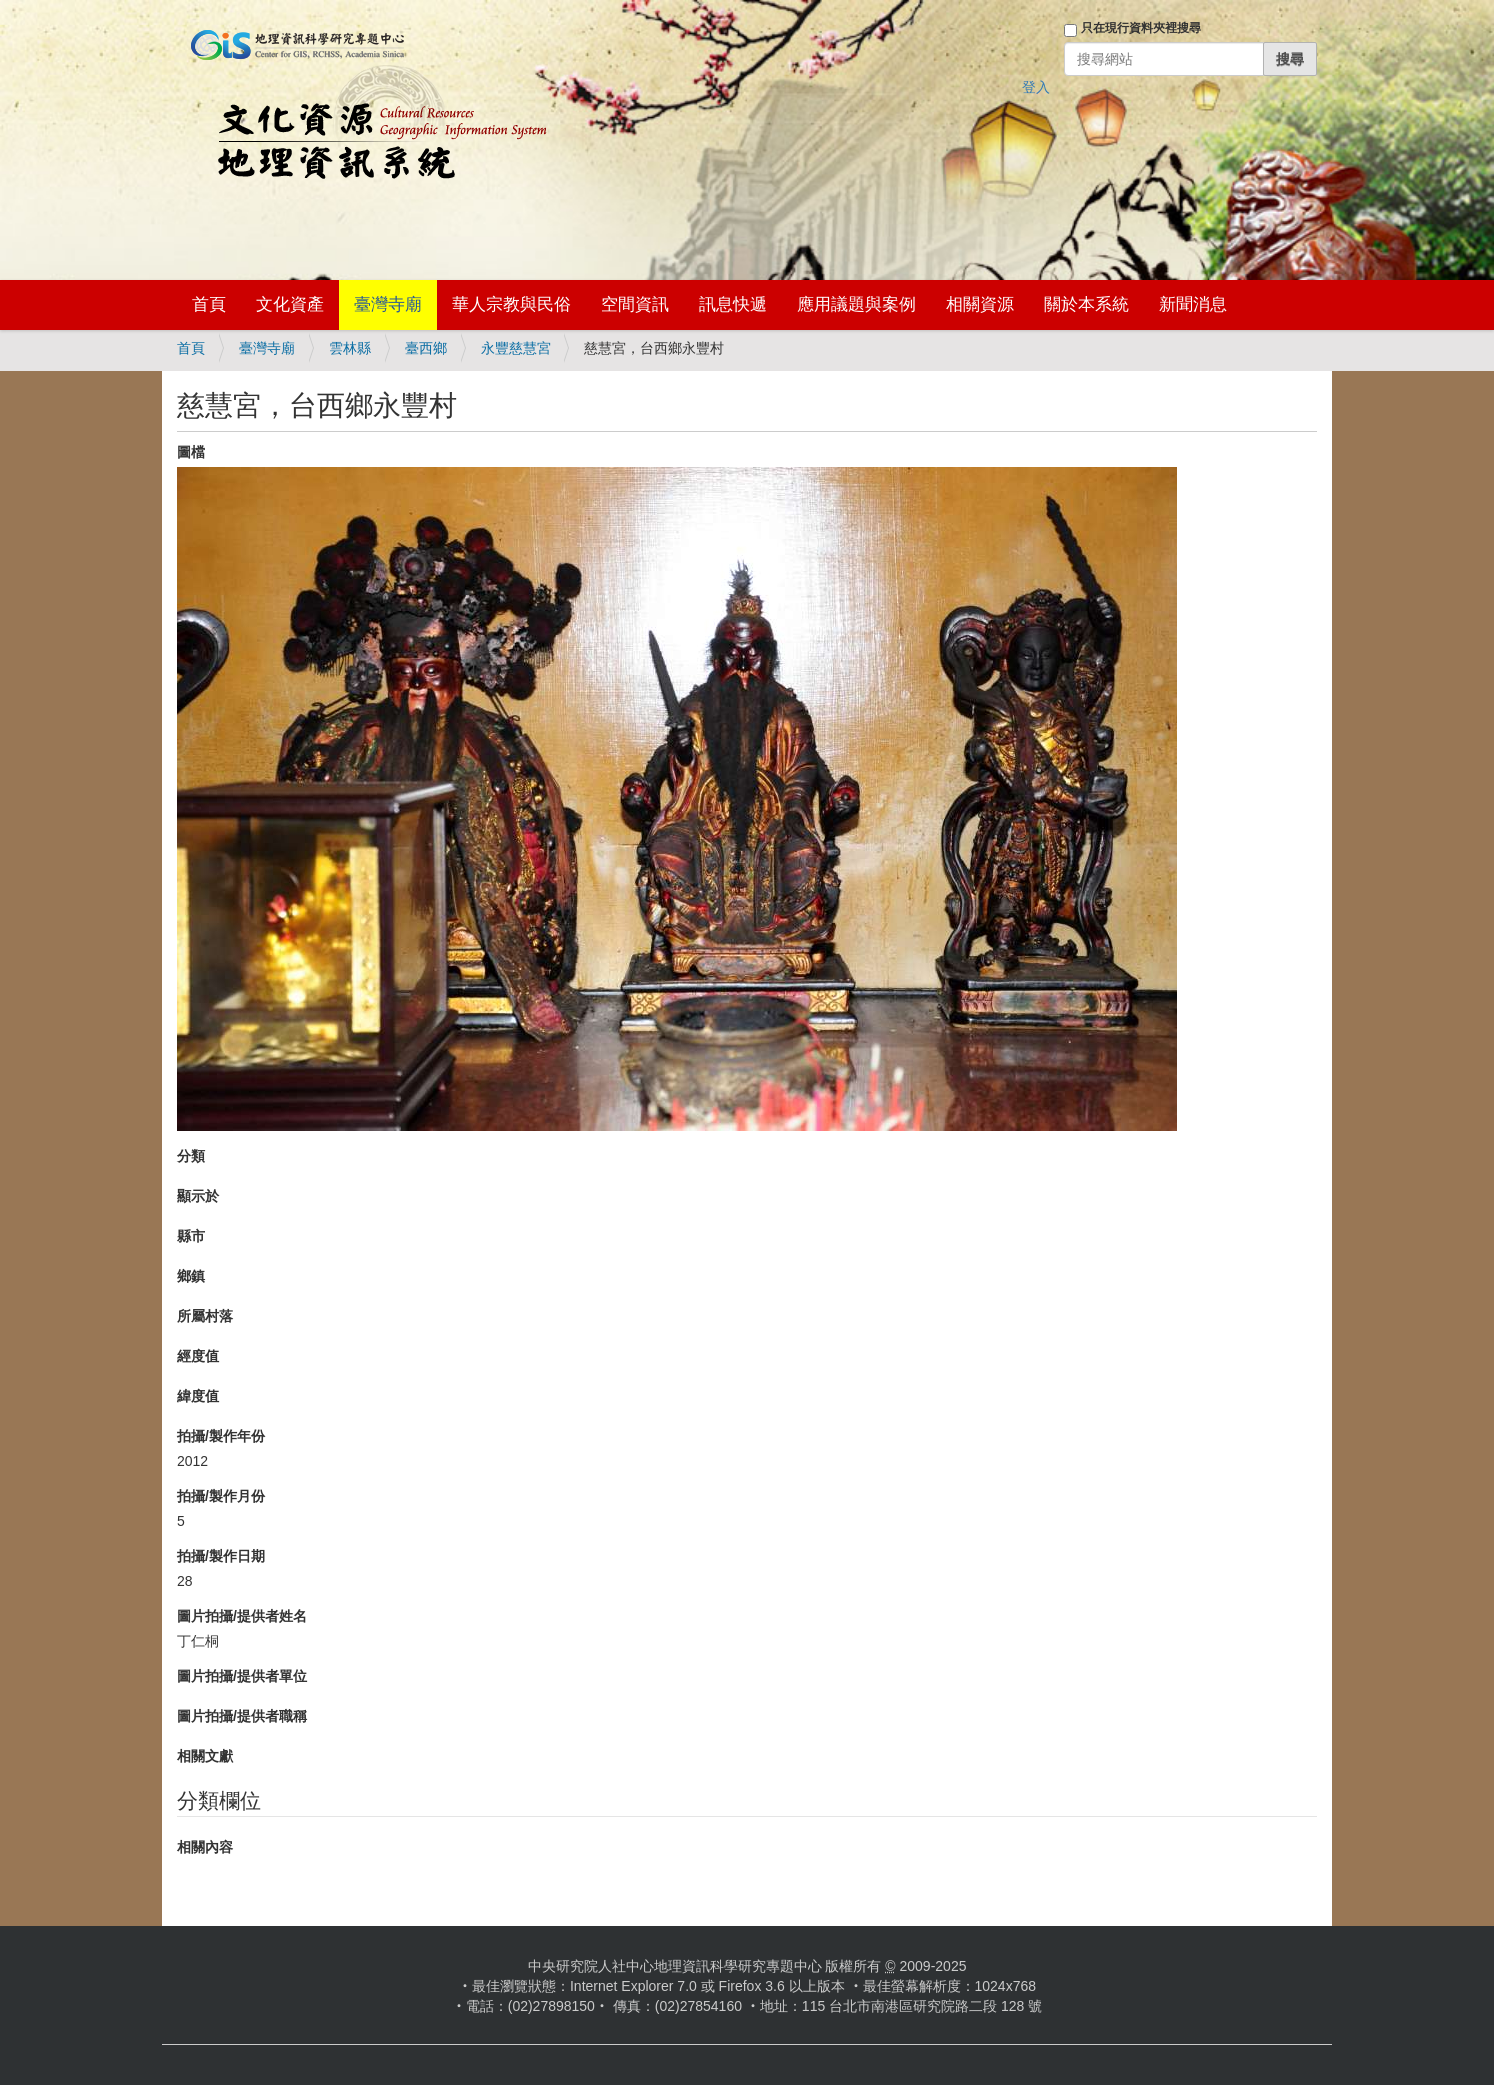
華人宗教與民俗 (511, 304)
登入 (1036, 87)
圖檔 (191, 452)
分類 (191, 1156)
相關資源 (980, 304)
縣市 (191, 1236)
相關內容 (205, 1847)
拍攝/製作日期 (221, 1556)
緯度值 (198, 1396)
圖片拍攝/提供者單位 (242, 1676)
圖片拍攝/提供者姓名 (242, 1616)
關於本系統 (1086, 304)
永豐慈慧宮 (516, 348)
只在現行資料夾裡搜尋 (1141, 28)
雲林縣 (350, 348)
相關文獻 (205, 1756)
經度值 (198, 1356)
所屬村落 (205, 1316)
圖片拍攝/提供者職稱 (242, 1716)
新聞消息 (1193, 304)
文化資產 (290, 304)
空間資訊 (635, 304)
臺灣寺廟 (388, 304)
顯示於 (198, 1196)
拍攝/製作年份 (221, 1436)
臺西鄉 (426, 348)
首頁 (209, 304)
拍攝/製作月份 (221, 1496)
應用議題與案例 (856, 304)
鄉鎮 (191, 1276)
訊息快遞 (733, 304)
